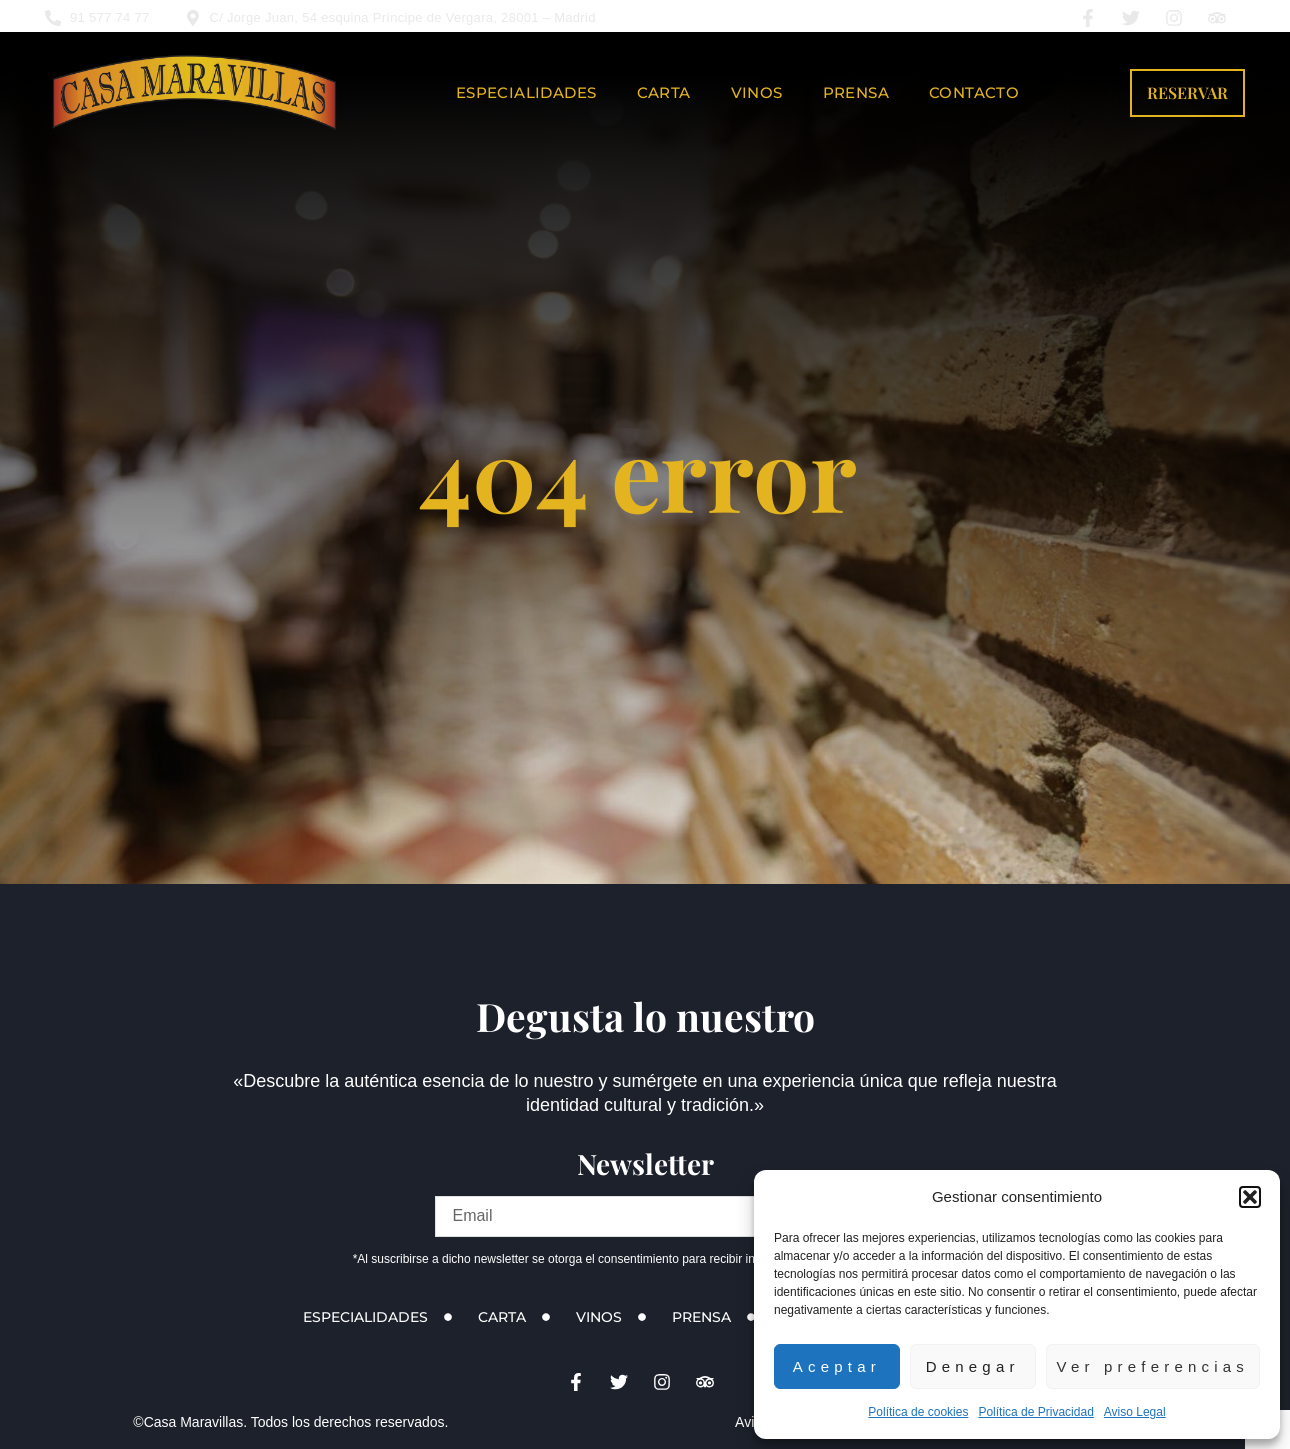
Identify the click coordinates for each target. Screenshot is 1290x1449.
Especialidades (526, 92)
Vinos (757, 92)
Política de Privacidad (1035, 1412)
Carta (664, 92)
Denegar (973, 1366)
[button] (1250, 1197)
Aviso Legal (1135, 1412)
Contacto (974, 92)
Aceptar (837, 1366)
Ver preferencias (1153, 1366)
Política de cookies (918, 1412)
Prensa (856, 92)
